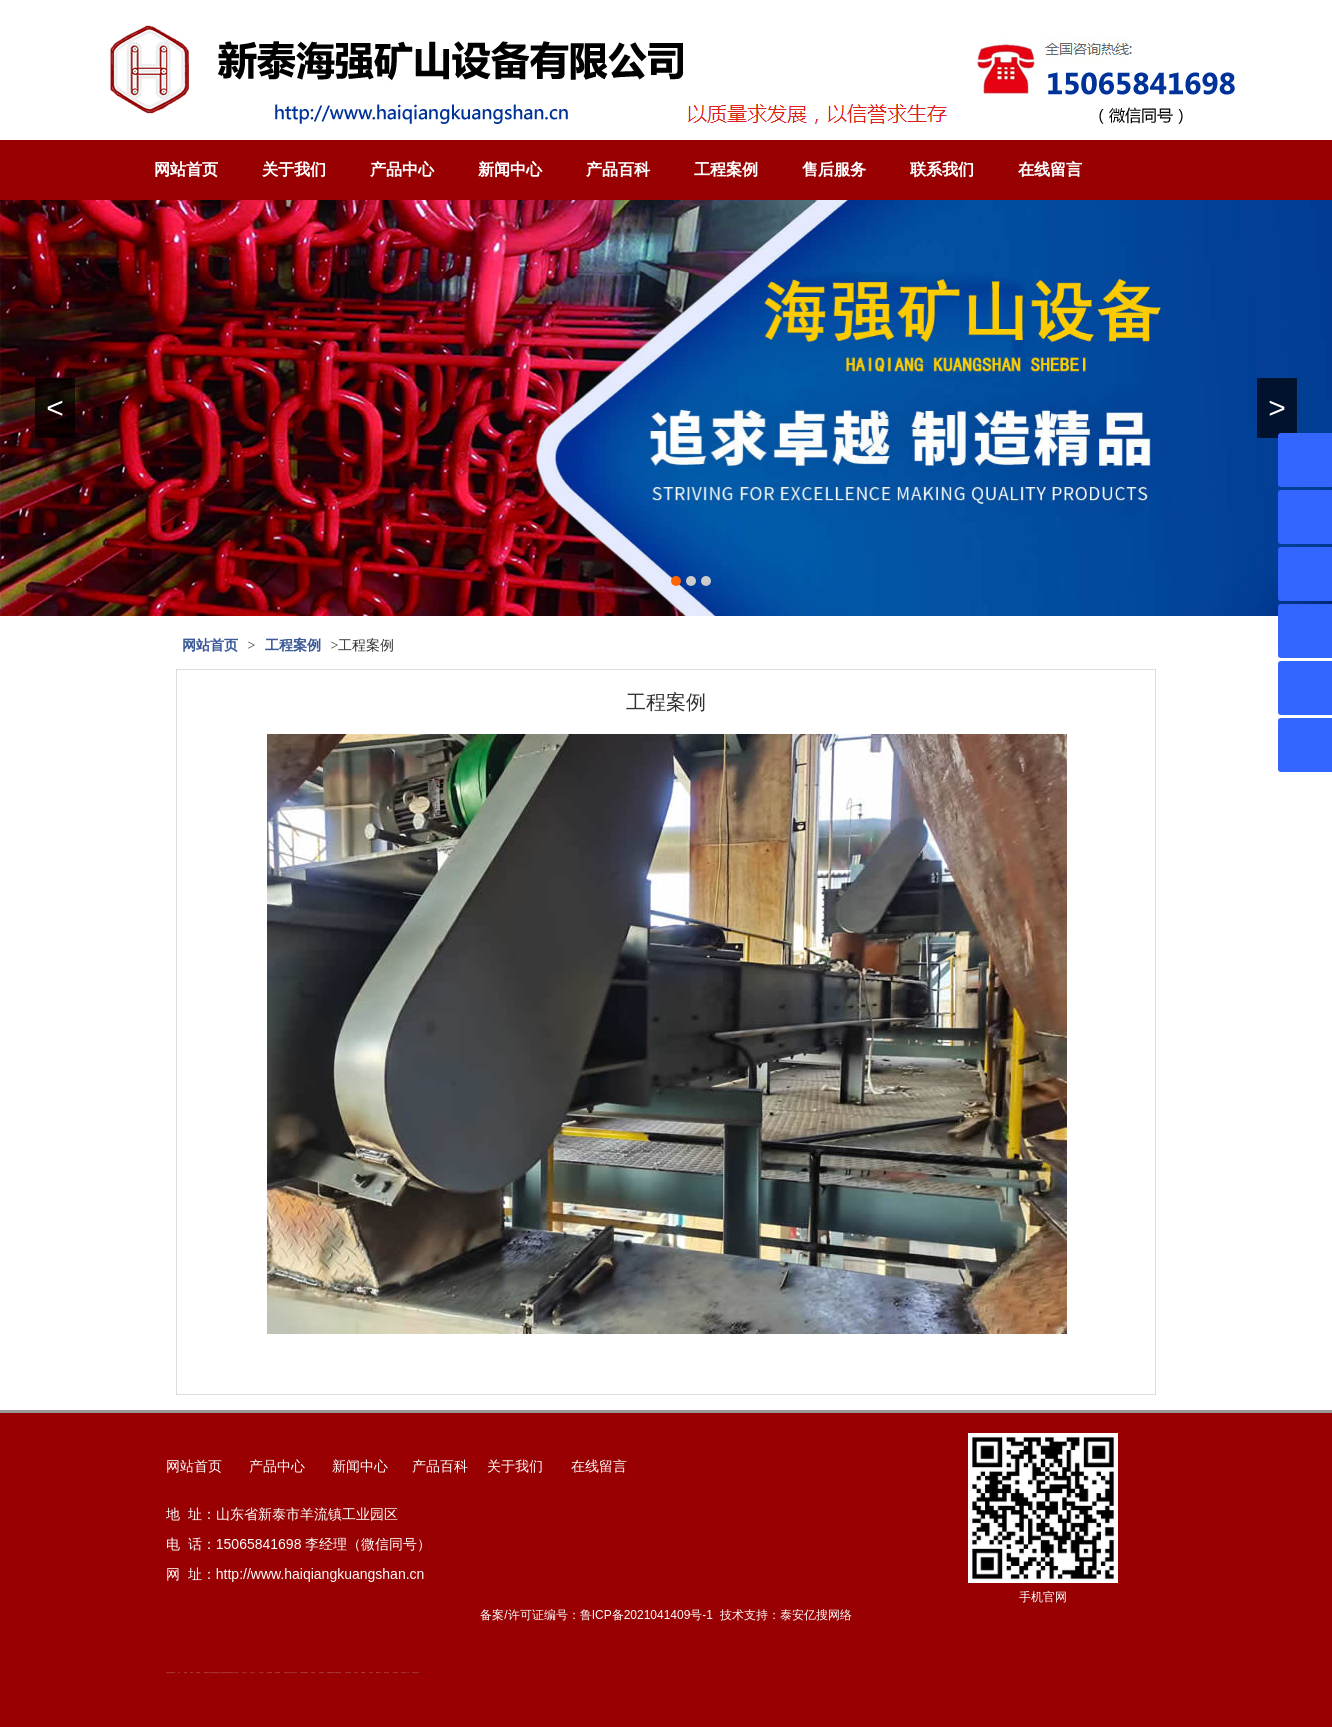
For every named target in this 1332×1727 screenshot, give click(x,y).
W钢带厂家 (378, 1672)
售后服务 (834, 169)
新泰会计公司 (220, 1672)
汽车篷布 (356, 1672)
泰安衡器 (198, 1672)
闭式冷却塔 (386, 1672)
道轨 (211, 1672)
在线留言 (1050, 169)
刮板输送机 (321, 1672)
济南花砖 (313, 1672)
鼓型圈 (185, 1672)
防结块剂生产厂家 (405, 1672)
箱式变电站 (395, 1672)
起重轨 (191, 1672)
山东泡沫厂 (236, 1672)
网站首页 (186, 169)
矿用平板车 (286, 1672)
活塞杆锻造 (214, 1672)
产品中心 (402, 169)
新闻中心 (510, 169)
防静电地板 (225, 1672)
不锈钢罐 (363, 1672)
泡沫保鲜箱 (269, 1672)
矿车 (179, 1672)
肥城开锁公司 (207, 1672)
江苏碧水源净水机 (293, 1672)
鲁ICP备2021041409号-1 (646, 1615)
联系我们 (942, 169)
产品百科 (618, 169)
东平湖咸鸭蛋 (348, 1672)
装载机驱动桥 (330, 1672)
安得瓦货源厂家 (415, 1672)
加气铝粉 (371, 1672)
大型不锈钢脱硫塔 (304, 1672)
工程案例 (726, 169)
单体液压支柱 (231, 1672)
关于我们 (294, 169)
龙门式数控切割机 (337, 1672)
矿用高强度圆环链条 (170, 1672)
